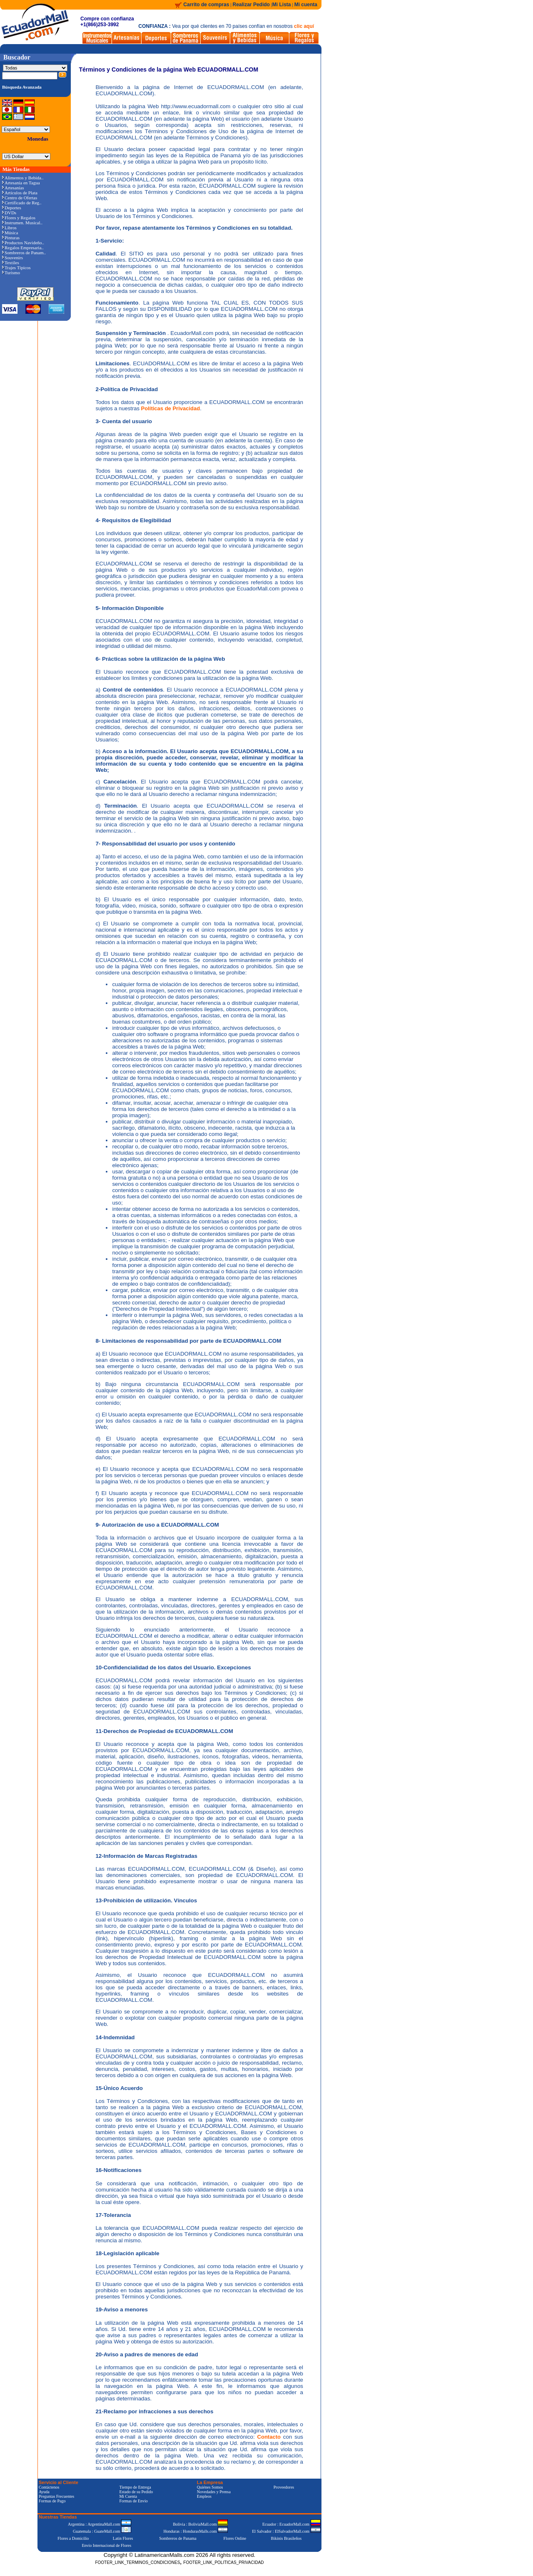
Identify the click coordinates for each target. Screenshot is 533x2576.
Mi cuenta (305, 4)
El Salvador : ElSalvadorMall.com (286, 2531)
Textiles (10, 262)
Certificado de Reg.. (22, 202)
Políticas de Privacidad (170, 408)
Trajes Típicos (16, 267)
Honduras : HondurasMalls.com (195, 2531)
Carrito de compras (206, 4)
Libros (9, 227)
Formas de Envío (133, 2501)
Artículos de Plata (19, 192)
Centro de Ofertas (19, 197)
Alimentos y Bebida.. (23, 177)
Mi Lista (281, 4)
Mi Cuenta (128, 2496)
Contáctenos (49, 2487)
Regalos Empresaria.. (23, 247)
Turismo (11, 272)
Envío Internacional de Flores (106, 2545)
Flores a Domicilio (73, 2538)
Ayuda (44, 2491)
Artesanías (13, 187)
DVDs (9, 212)
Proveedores (284, 2487)
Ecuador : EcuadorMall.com (291, 2524)
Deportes (11, 207)
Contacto (269, 2437)
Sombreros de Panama (177, 2538)
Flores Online (235, 2538)
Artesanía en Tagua (21, 182)
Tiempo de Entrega (135, 2487)
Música (10, 232)
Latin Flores (123, 2538)
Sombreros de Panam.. (24, 252)
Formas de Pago (52, 2501)
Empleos (204, 2496)
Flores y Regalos (18, 217)
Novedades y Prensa (214, 2491)
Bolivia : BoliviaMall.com (200, 2524)
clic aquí (304, 26)
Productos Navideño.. (23, 242)
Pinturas (11, 237)
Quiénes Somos (210, 2487)
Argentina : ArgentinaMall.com (99, 2524)
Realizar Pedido (252, 4)
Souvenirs (12, 257)
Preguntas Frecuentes (56, 2496)
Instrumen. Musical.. (22, 222)
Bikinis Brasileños (286, 2538)
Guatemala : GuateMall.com (102, 2531)
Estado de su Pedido (136, 2491)
